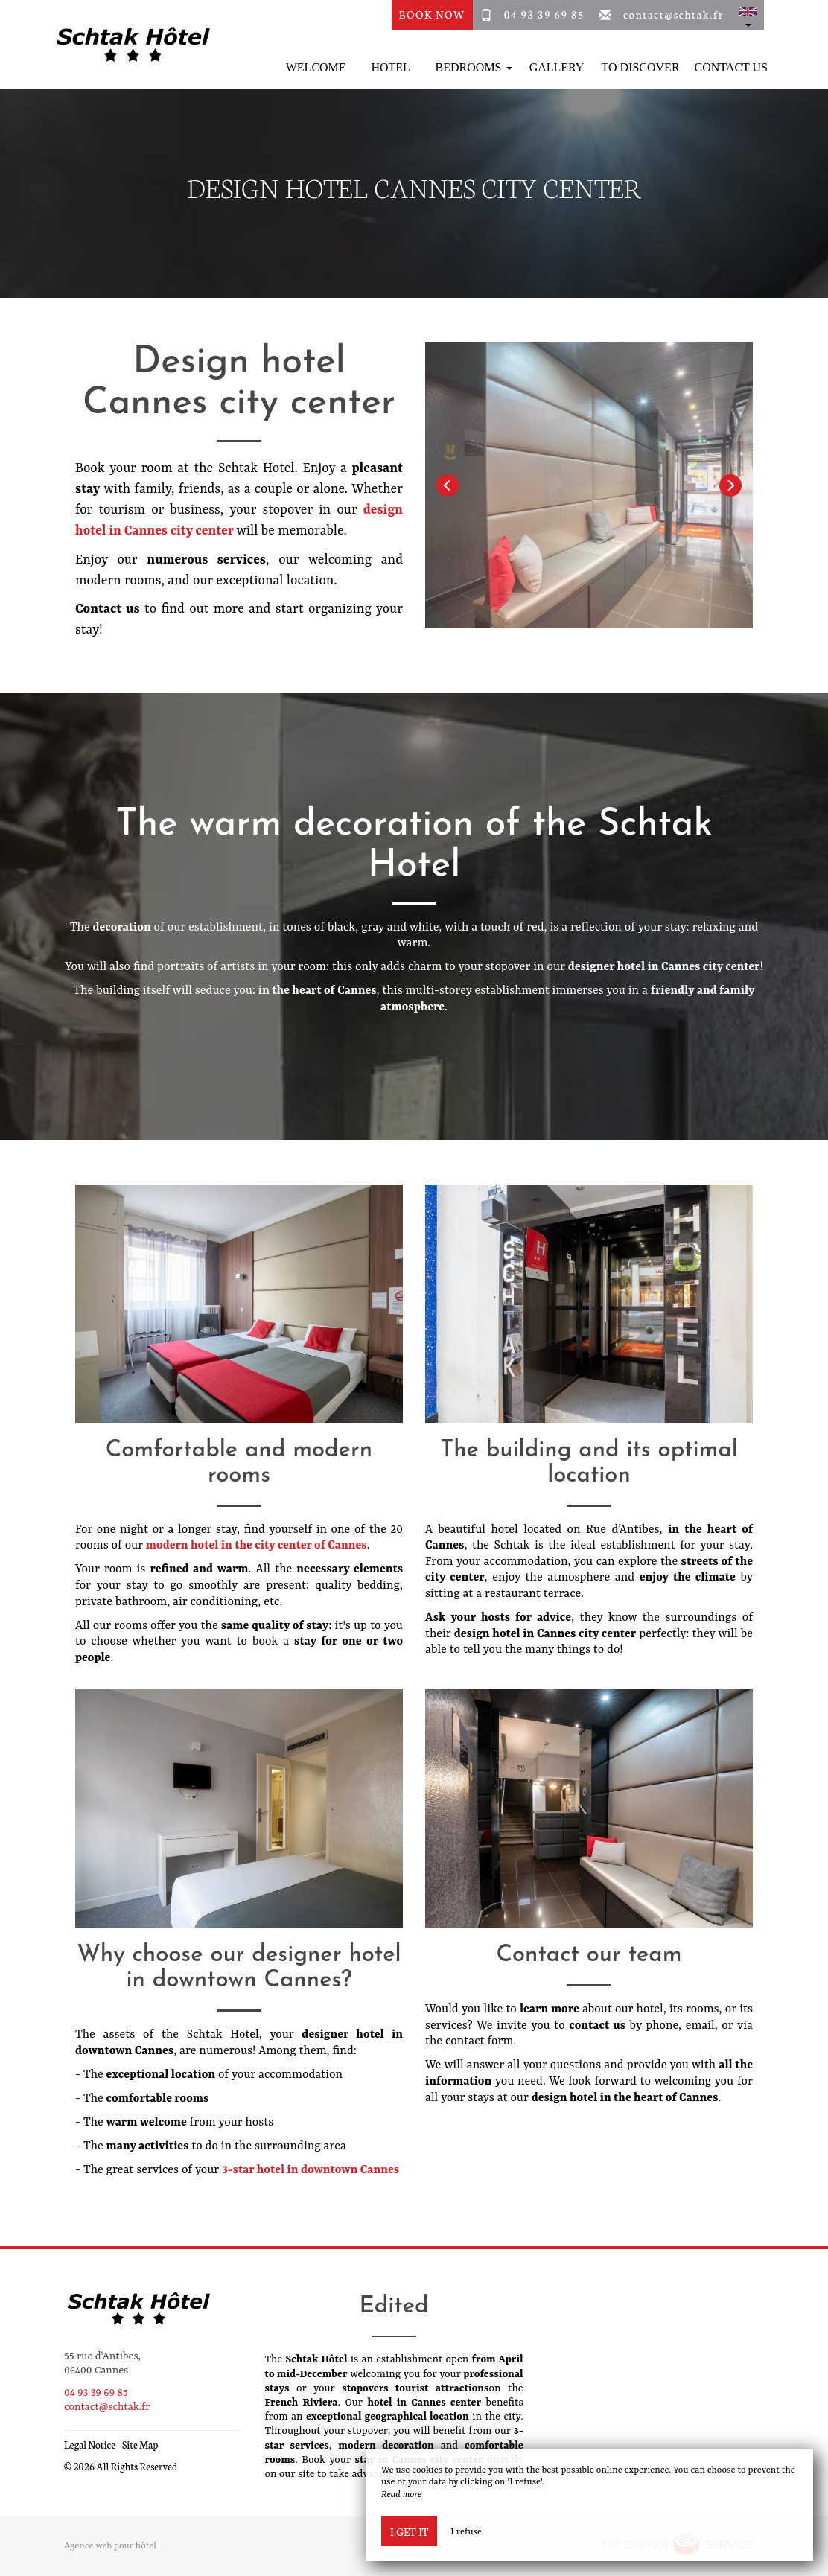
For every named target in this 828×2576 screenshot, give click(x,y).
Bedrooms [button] (474, 67)
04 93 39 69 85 (544, 14)
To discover (641, 67)
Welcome (316, 67)
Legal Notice (89, 2445)
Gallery (557, 67)
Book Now (432, 14)
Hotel (390, 67)
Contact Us (731, 67)
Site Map (140, 2445)
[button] (748, 14)
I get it (409, 2531)
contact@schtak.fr (673, 14)
